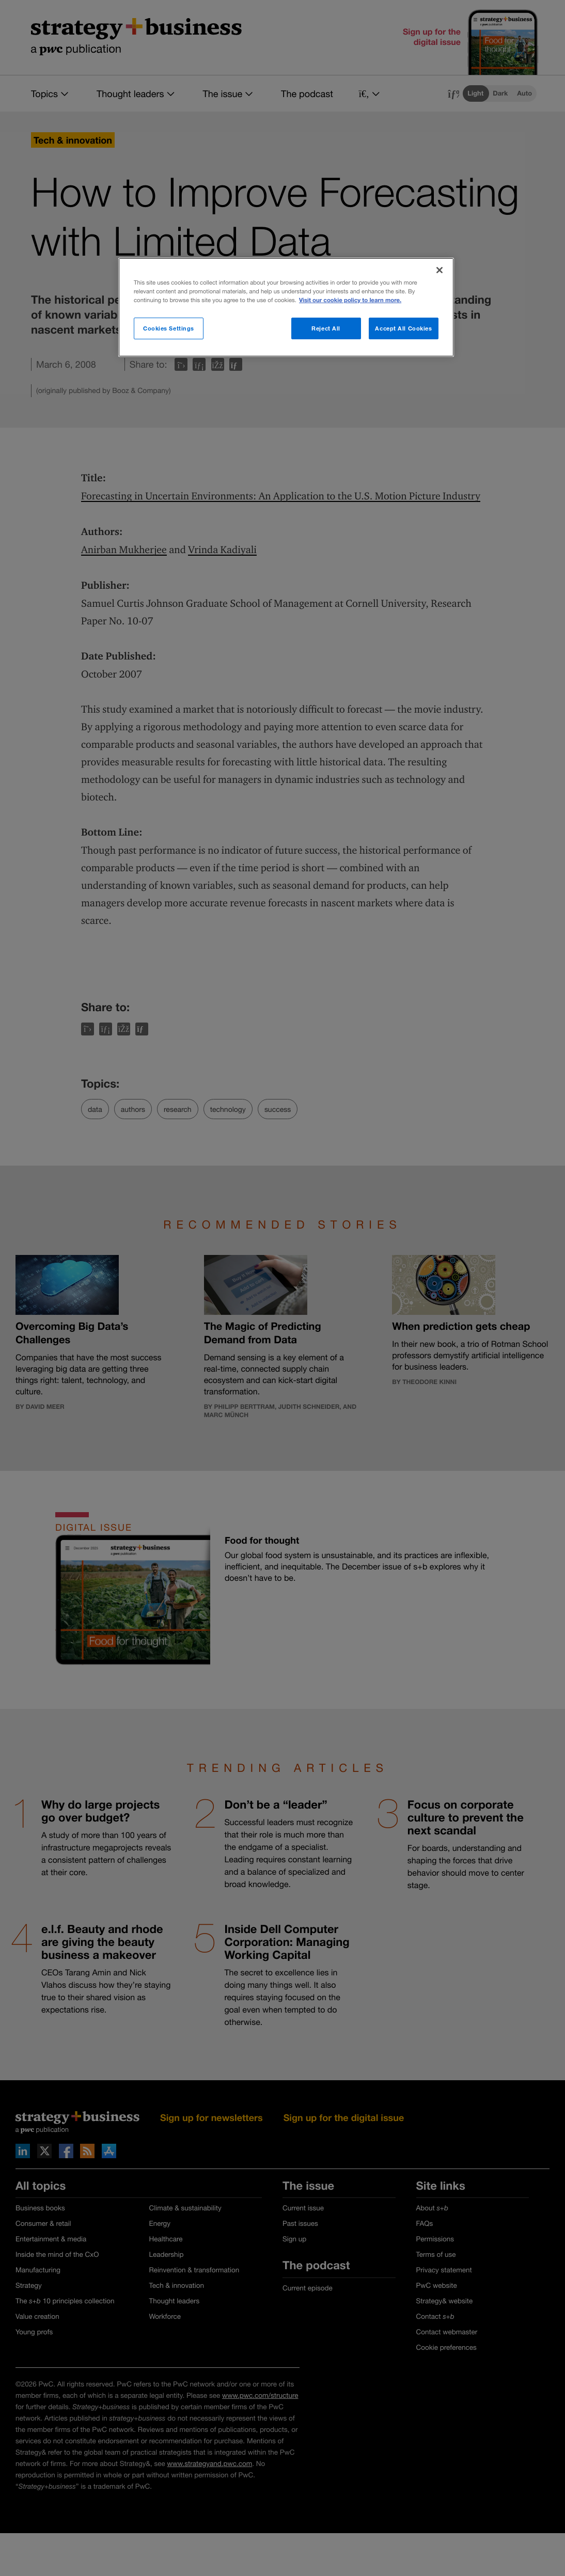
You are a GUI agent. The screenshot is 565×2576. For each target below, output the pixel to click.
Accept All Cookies (403, 328)
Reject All (325, 328)
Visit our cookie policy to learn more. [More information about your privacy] (350, 300)
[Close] (439, 270)
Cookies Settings (168, 328)
